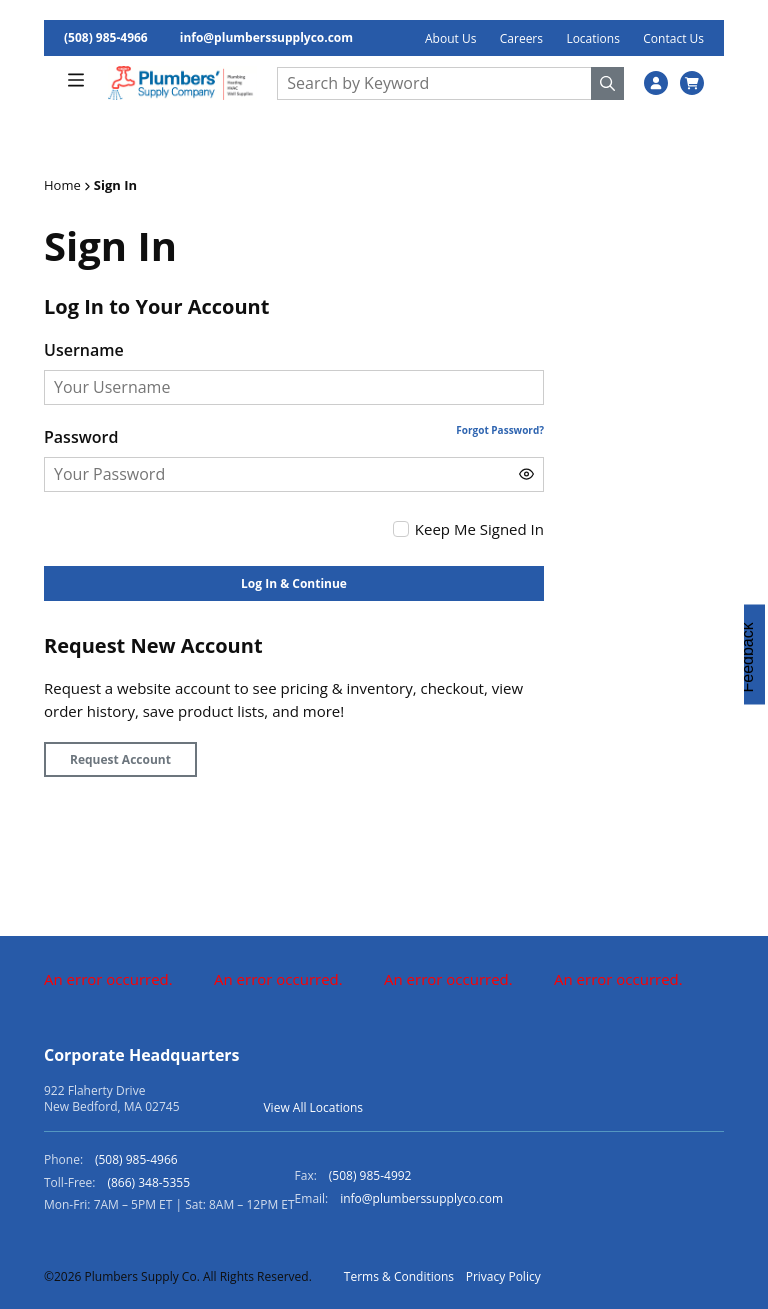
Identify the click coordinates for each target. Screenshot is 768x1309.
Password (81, 437)
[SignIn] (656, 83)
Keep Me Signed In (479, 529)
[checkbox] (401, 529)
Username (84, 350)
